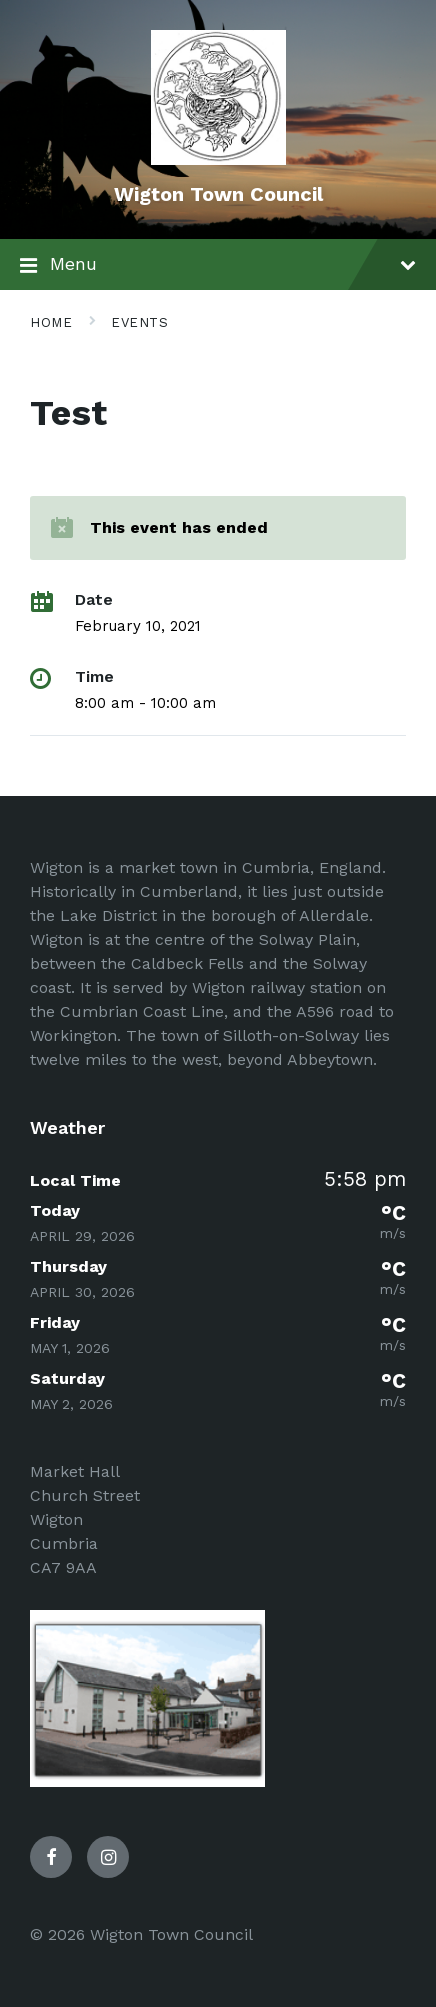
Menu (218, 266)
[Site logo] (218, 159)
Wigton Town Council (218, 194)
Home (51, 322)
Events (139, 322)
